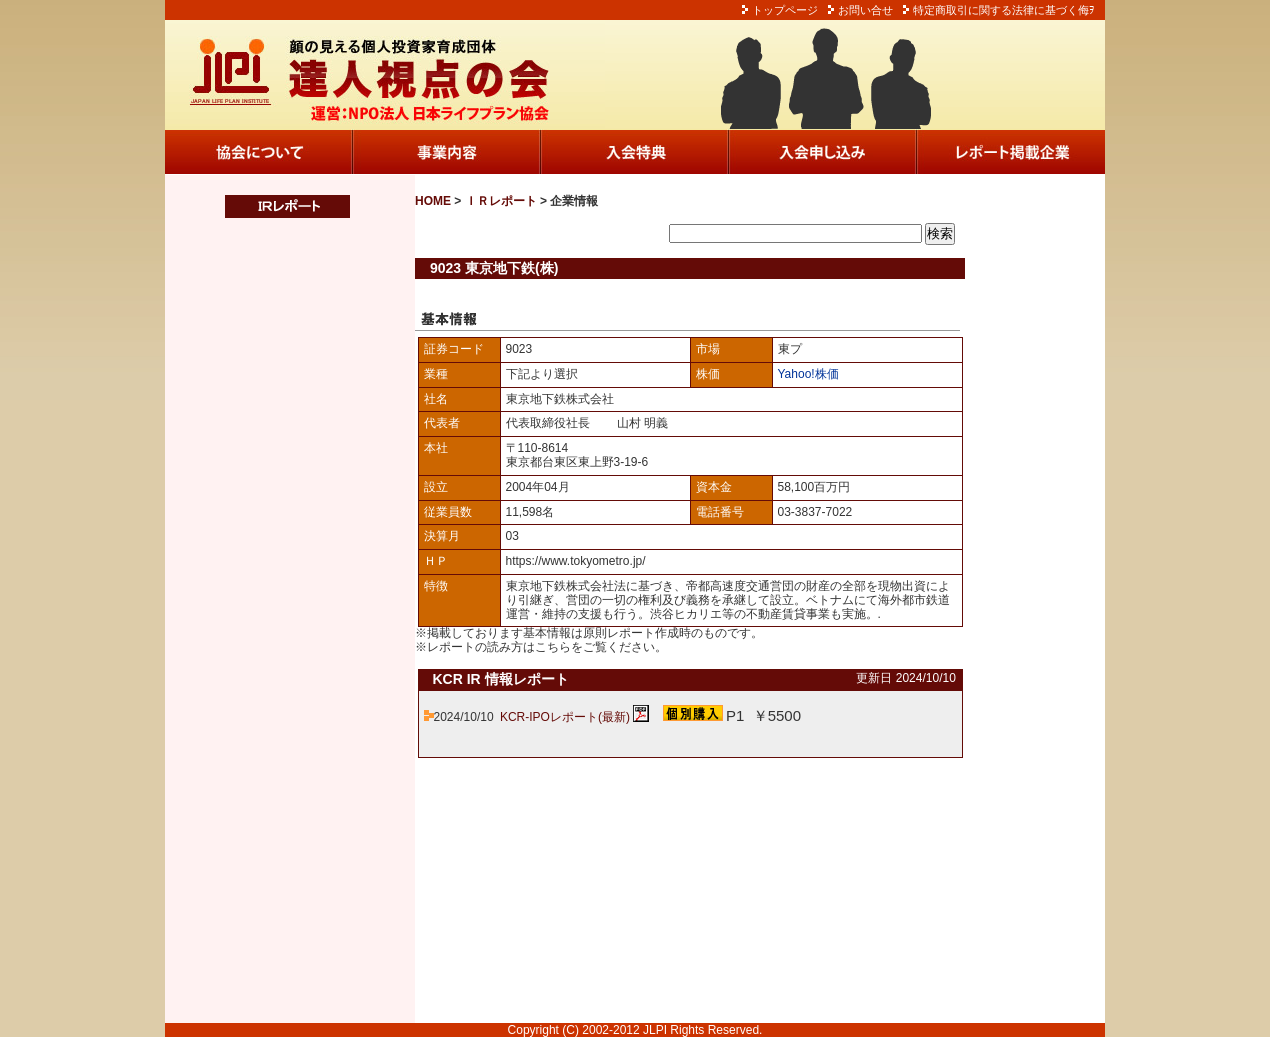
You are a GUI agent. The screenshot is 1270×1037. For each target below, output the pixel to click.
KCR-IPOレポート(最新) (565, 717)
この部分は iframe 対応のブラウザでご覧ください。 (275, 621)
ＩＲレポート (501, 201)
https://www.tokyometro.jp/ (576, 561)
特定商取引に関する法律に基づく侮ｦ (1004, 10)
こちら (553, 647)
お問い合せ (865, 10)
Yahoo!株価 (808, 374)
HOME (433, 201)
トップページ (785, 10)
